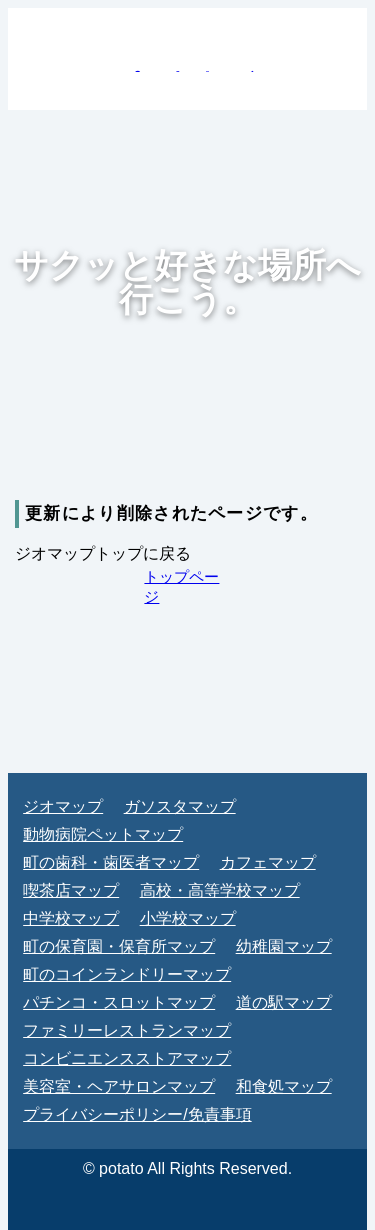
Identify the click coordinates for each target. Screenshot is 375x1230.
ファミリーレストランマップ (127, 1030)
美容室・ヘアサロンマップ (119, 1086)
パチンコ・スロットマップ (119, 1002)
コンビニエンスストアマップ (127, 1058)
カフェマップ (268, 862)
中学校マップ (71, 918)
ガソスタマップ (180, 806)
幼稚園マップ (284, 946)
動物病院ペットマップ (103, 834)
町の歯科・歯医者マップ (111, 862)
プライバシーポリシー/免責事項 (137, 1114)
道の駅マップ (284, 1002)
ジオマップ (63, 806)
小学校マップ (188, 918)
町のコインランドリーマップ (127, 974)
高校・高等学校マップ (220, 890)
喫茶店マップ (71, 890)
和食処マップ (284, 1086)
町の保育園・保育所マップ (119, 946)
